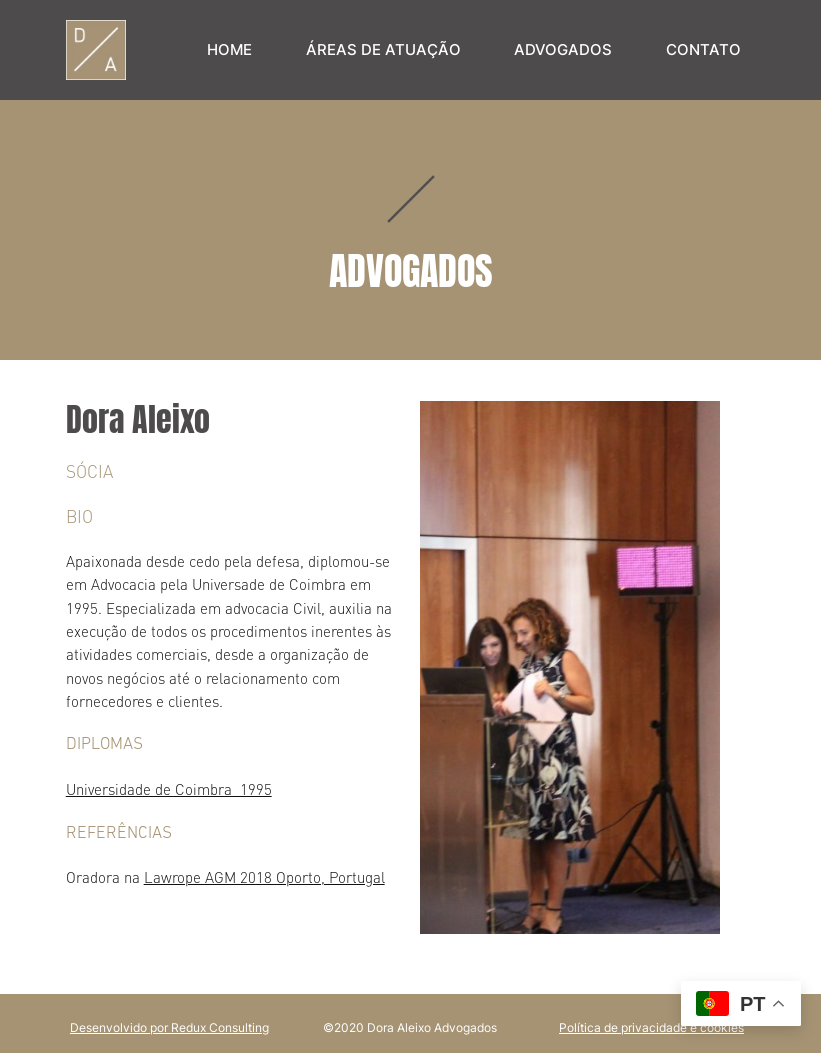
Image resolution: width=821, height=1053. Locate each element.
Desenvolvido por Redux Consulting (169, 1027)
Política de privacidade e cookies (651, 1027)
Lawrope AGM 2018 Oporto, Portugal (264, 877)
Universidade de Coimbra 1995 (169, 789)
